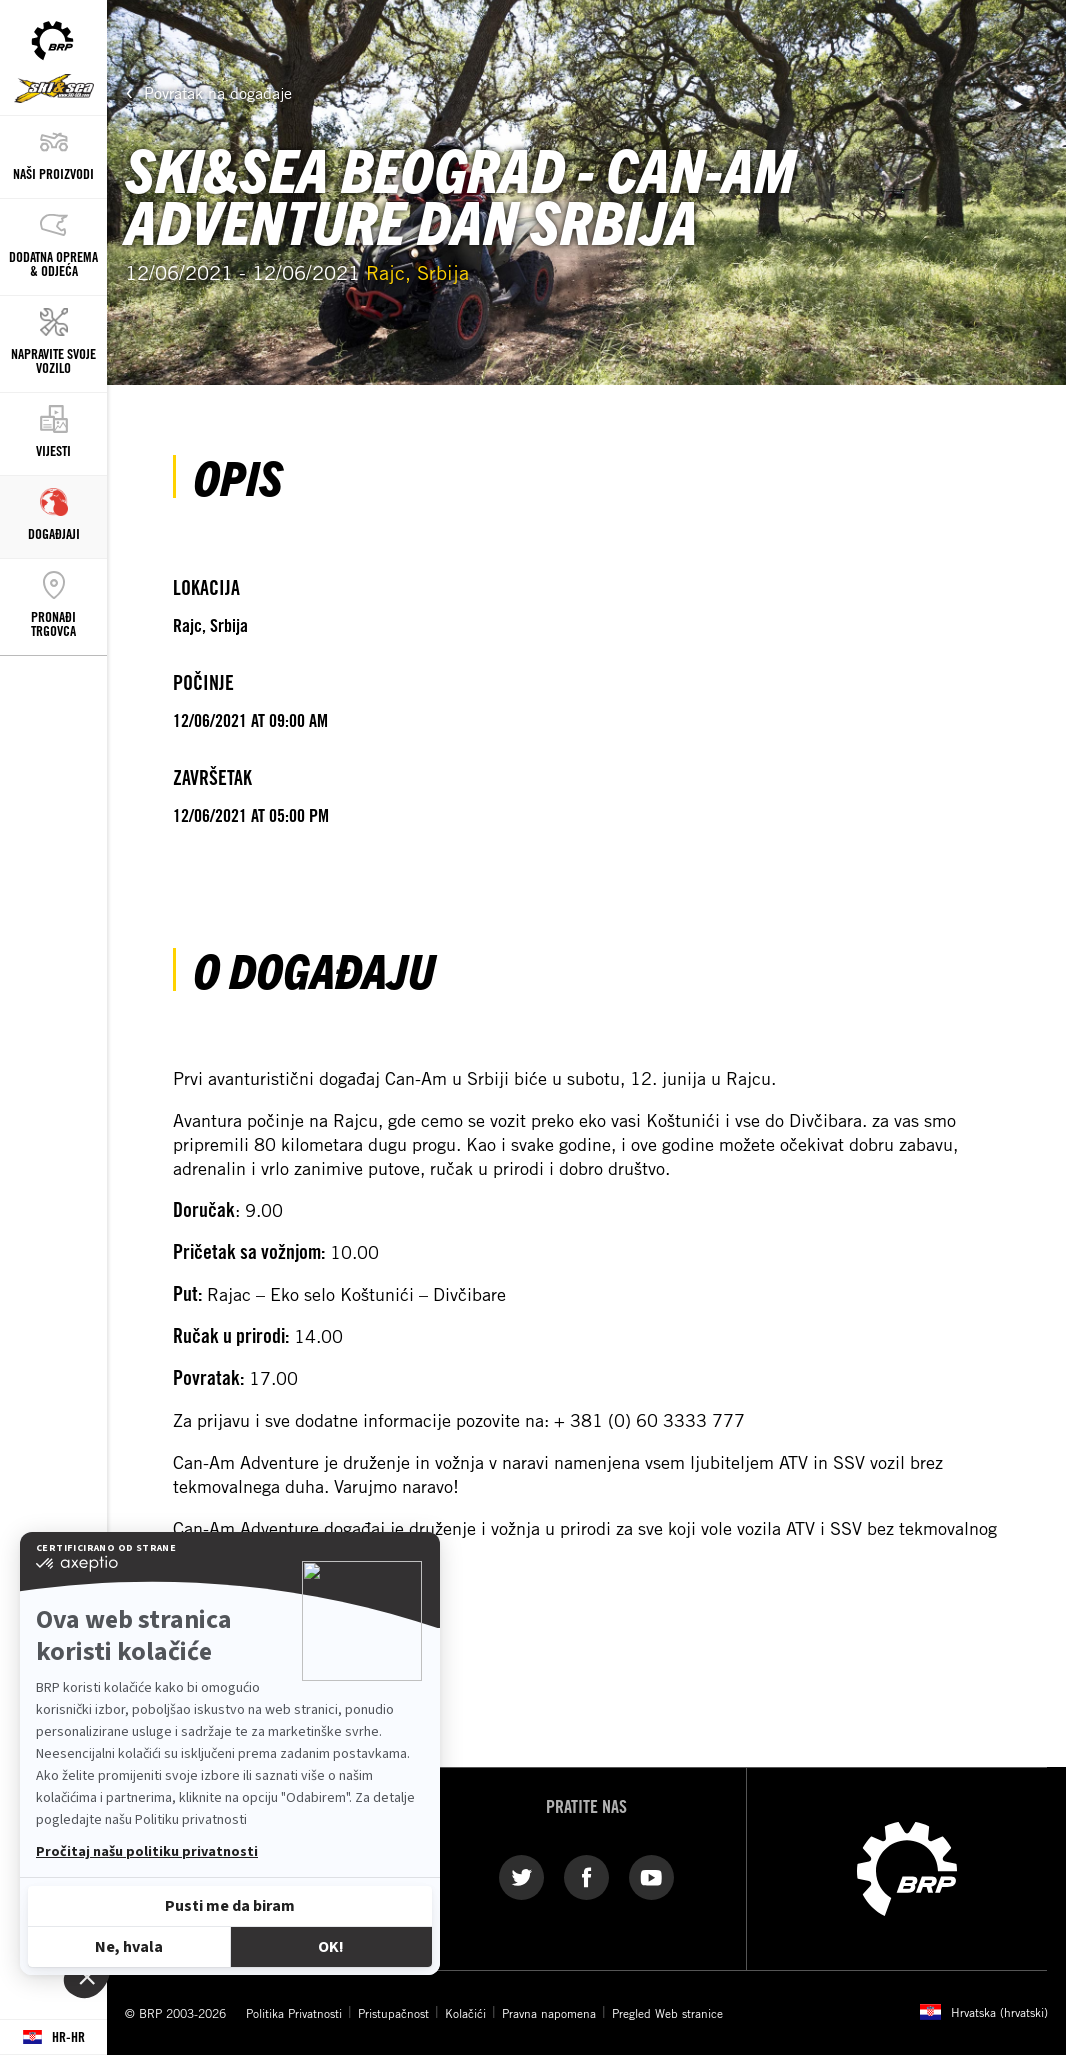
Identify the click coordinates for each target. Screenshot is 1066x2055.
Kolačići (465, 2013)
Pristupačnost (393, 2013)
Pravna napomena (549, 2013)
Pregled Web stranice (667, 2013)
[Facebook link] (586, 1876)
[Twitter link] (521, 1876)
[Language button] (53, 2037)
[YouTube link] (651, 1876)
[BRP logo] (907, 1867)
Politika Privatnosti (294, 2013)
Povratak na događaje (218, 93)
